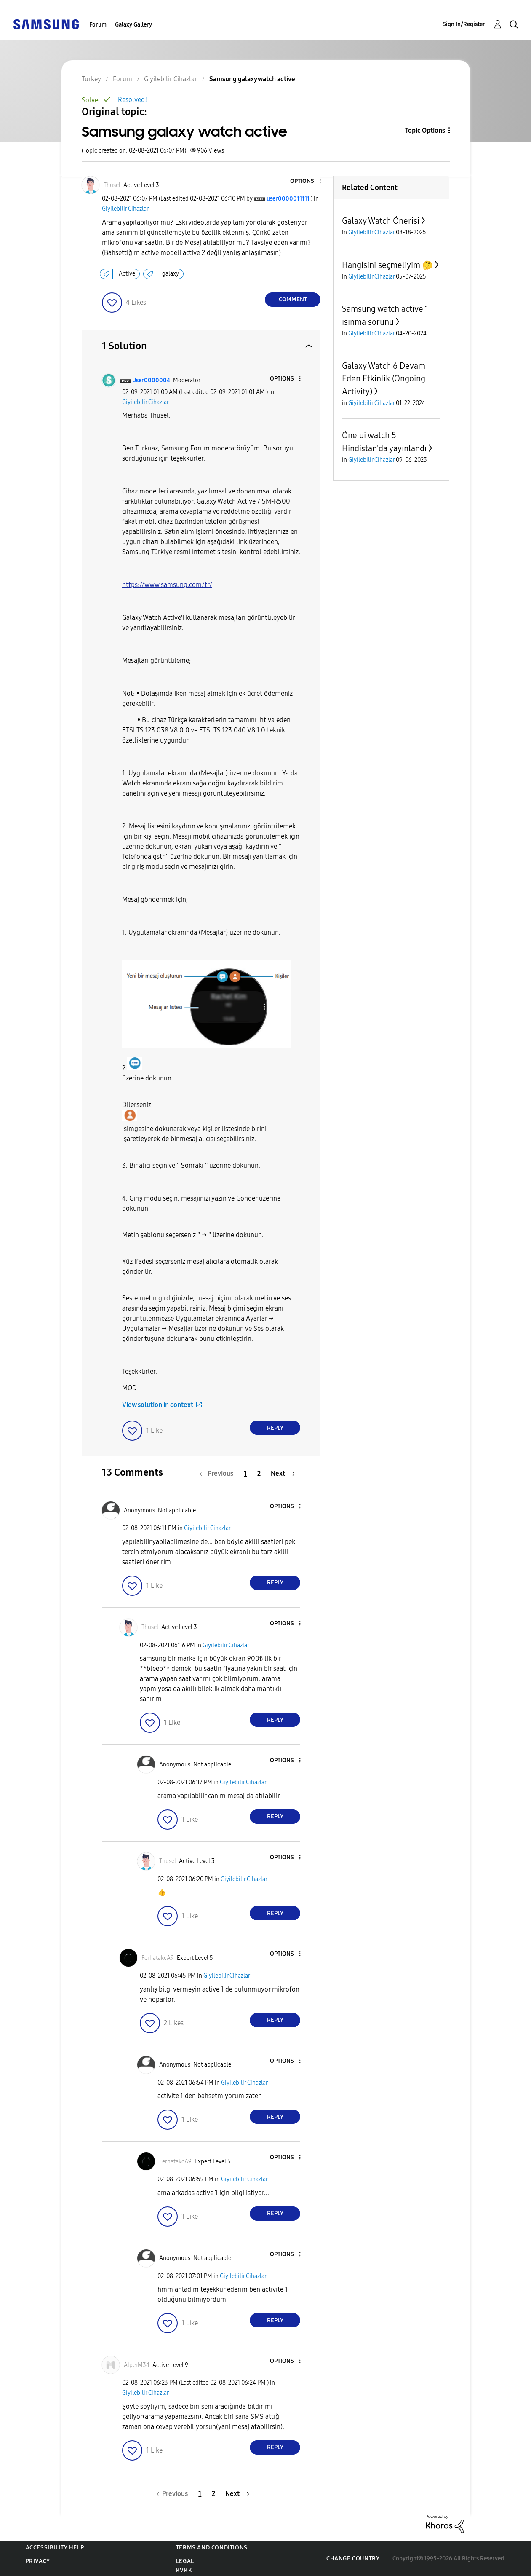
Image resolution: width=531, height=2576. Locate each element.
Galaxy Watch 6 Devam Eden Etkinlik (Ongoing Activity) (383, 379)
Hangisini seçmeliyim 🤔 (387, 265)
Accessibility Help (55, 2547)
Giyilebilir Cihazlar (125, 208)
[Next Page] (282, 1473)
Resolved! (132, 100)
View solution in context (157, 1405)
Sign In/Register (464, 24)
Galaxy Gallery (133, 24)
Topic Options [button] (425, 130)
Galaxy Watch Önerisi (380, 221)
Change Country (352, 2558)
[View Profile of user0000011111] (288, 198)
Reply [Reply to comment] (275, 1427)
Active (127, 273)
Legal (185, 2561)
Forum (98, 24)
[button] (306, 181)
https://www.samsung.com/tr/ (167, 585)
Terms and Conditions (212, 2547)
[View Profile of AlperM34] (136, 2365)
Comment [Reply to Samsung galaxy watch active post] (293, 299)
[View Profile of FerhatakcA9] (157, 1958)
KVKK (184, 2570)
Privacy (38, 2561)
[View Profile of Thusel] (112, 185)
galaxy (170, 273)
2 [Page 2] (259, 1473)
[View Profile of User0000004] (151, 380)
